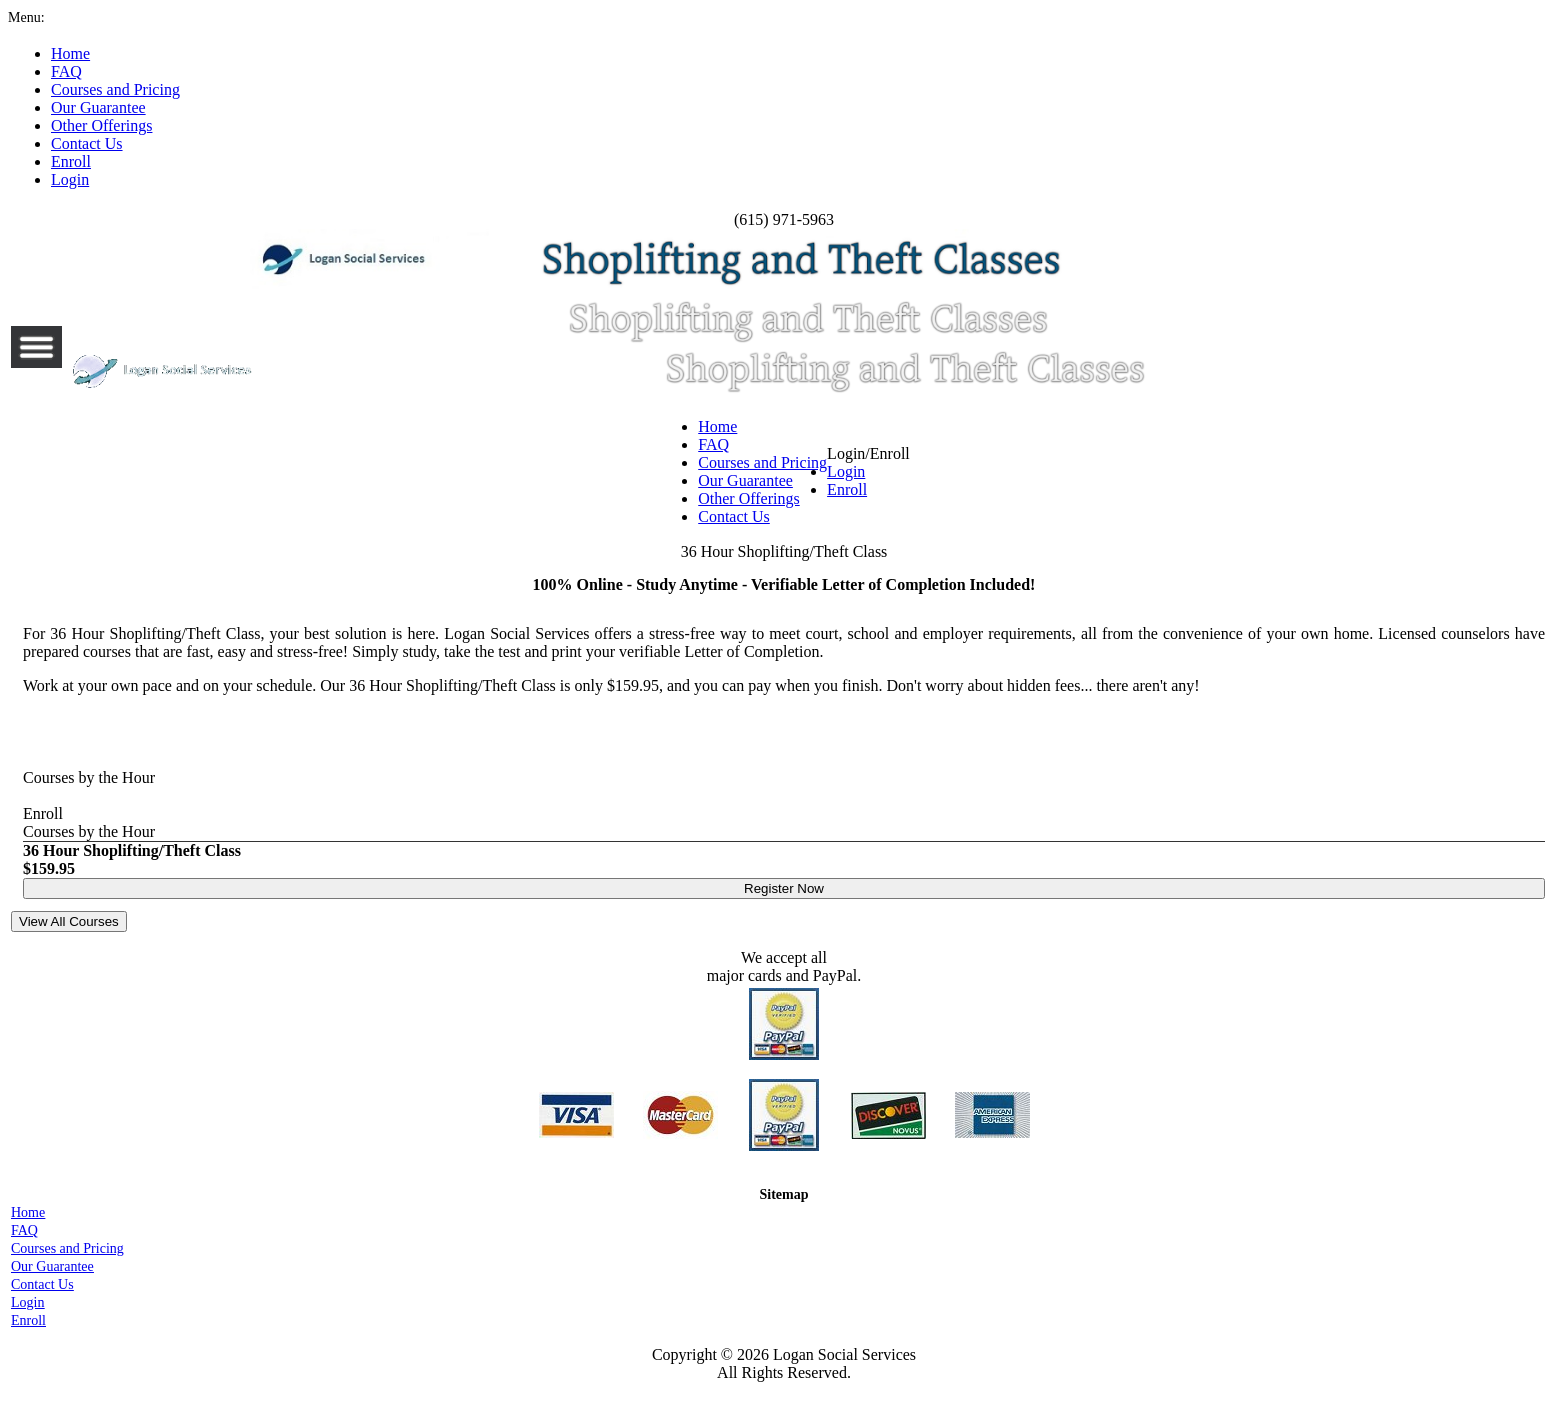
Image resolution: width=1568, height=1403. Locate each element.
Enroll (847, 489)
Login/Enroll (868, 472)
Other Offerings (748, 498)
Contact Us (734, 516)
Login (846, 471)
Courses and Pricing (762, 462)
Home (717, 426)
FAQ (713, 444)
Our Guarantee (745, 480)
